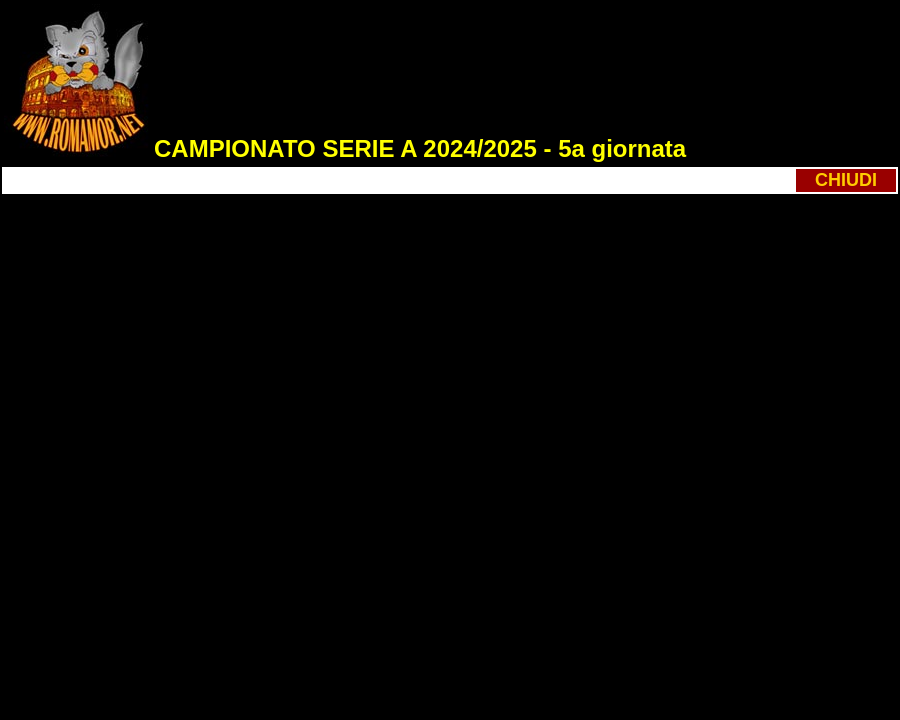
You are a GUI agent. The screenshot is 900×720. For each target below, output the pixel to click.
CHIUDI (846, 180)
